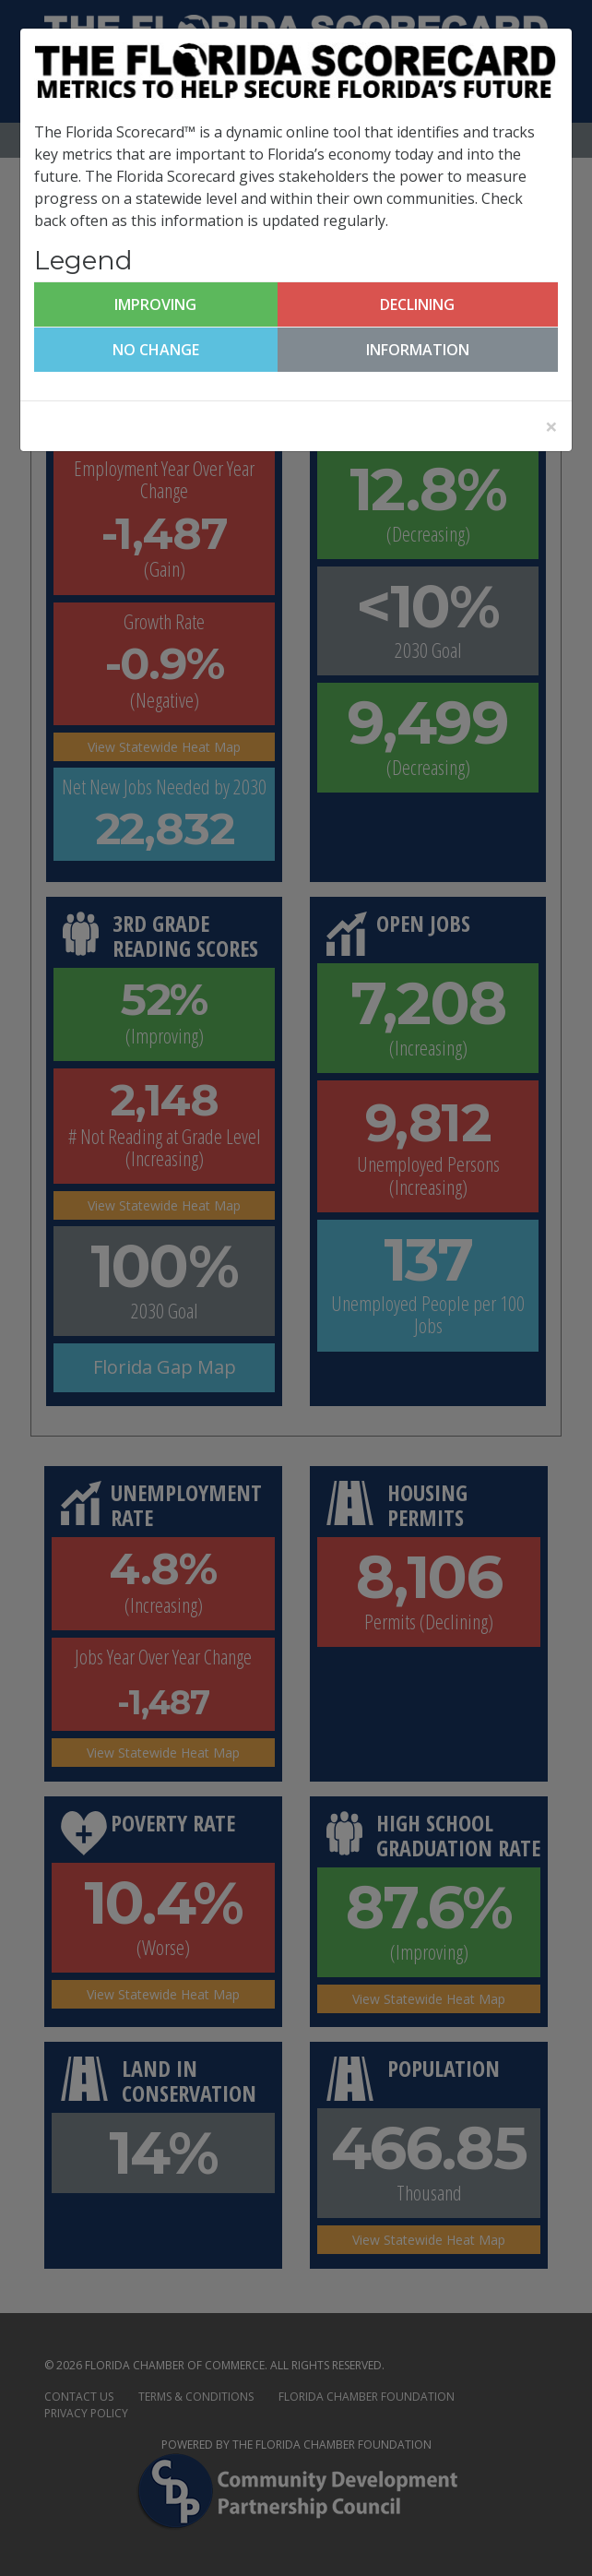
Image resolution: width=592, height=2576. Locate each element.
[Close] (551, 426)
